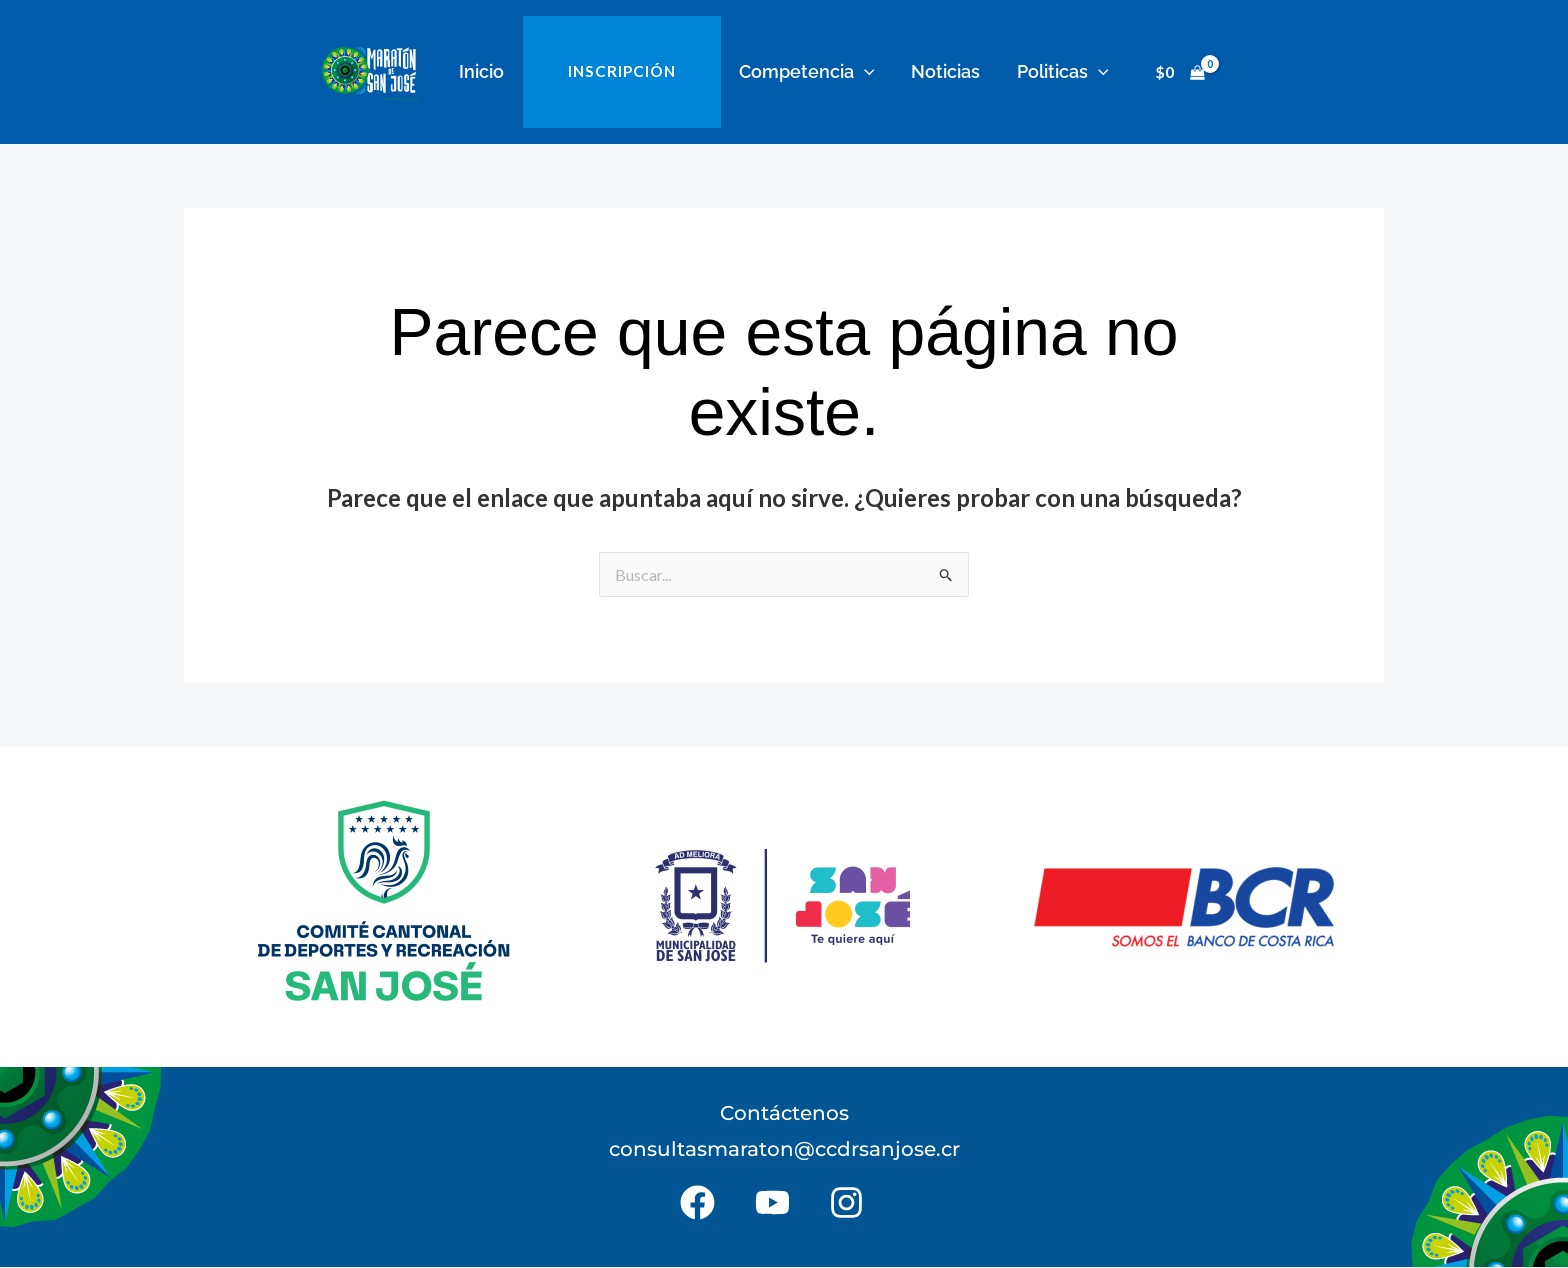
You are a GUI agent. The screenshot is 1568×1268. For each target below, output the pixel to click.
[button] (863, 71)
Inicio (485, 71)
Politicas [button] (1059, 71)
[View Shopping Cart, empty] (1175, 73)
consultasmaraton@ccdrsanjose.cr (784, 1150)
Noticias (943, 71)
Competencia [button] (806, 71)
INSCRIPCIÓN (623, 72)
